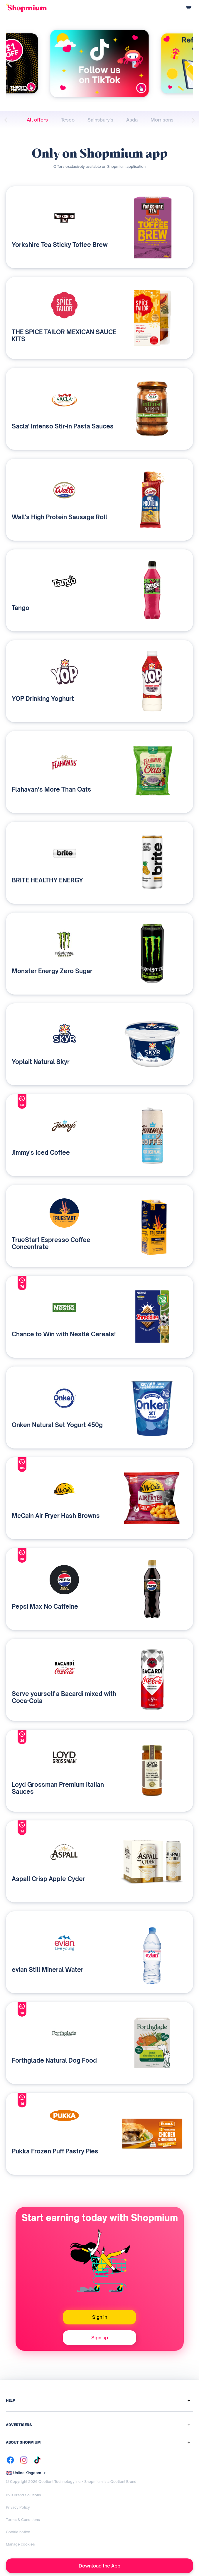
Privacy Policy (18, 2507)
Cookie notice (18, 2532)
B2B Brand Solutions (23, 2495)
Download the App (99, 2566)
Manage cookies (20, 2544)
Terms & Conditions (23, 2519)
